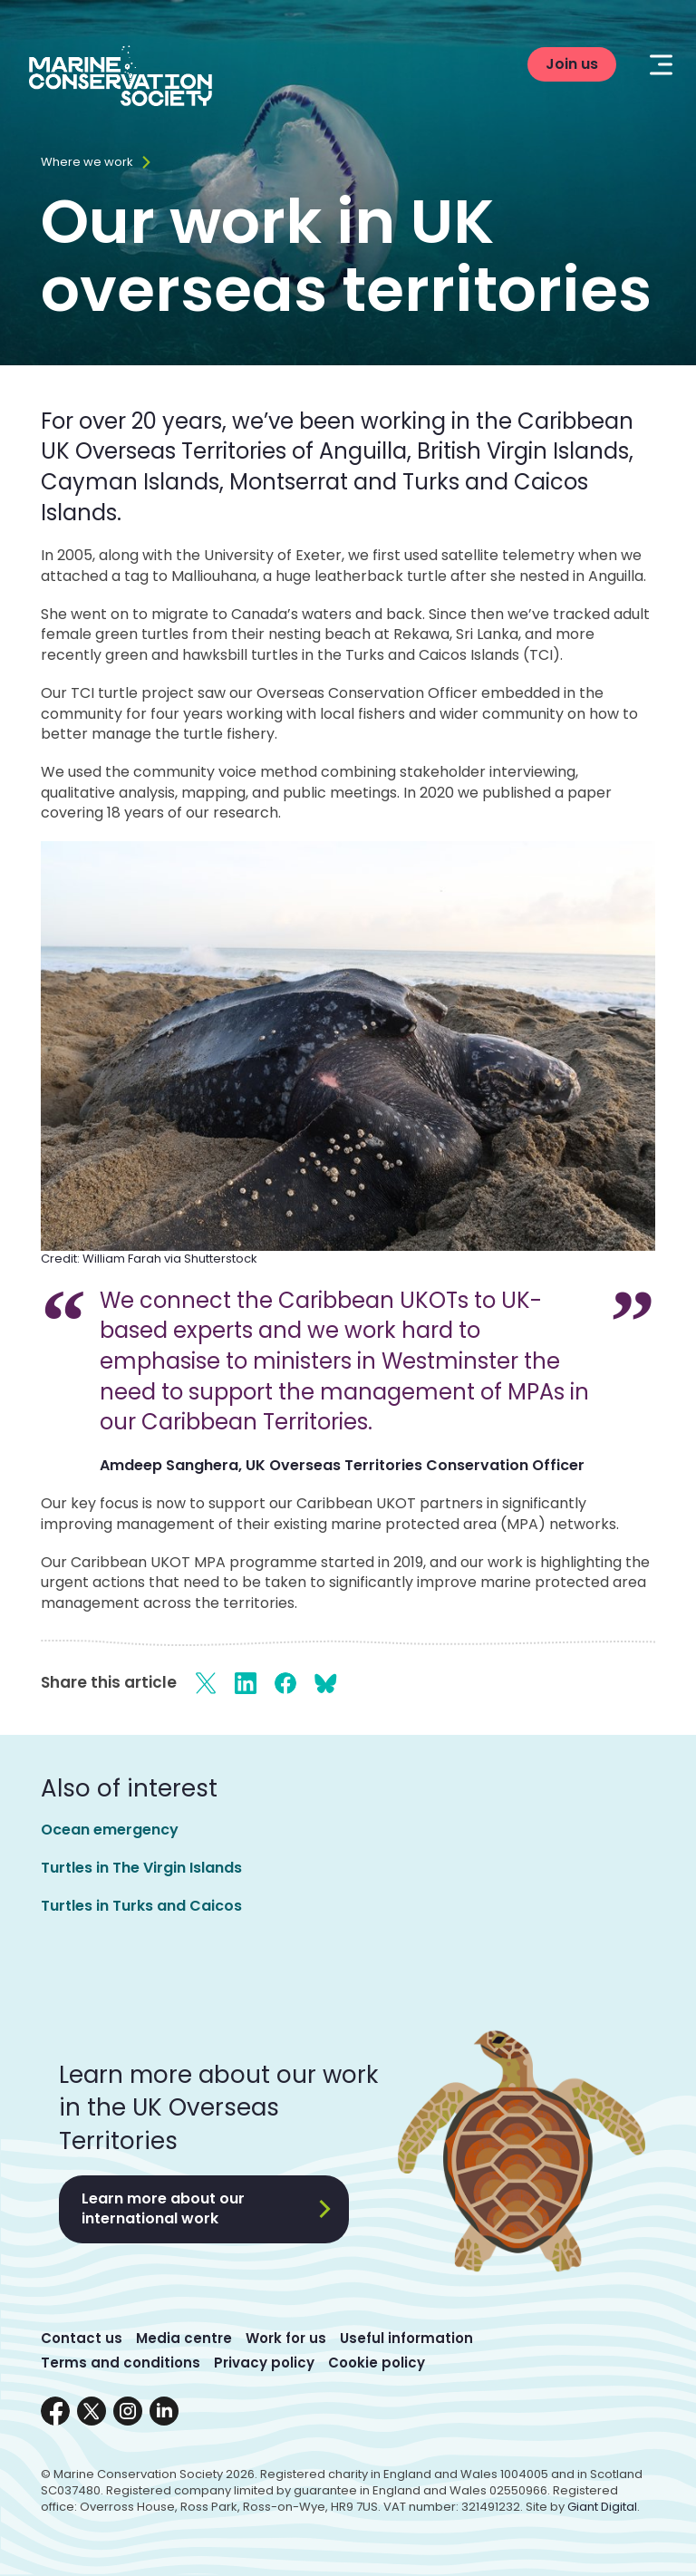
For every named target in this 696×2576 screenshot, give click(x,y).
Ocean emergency (110, 1829)
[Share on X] (206, 1683)
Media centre (184, 2338)
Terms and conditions (120, 2362)
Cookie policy (376, 2362)
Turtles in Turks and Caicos (141, 1905)
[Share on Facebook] (285, 1683)
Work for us (286, 2338)
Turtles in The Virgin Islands (141, 1867)
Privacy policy (264, 2362)
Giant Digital (602, 2506)
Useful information (406, 2338)
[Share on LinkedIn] (245, 1683)
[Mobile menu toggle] (661, 65)
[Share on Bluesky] (325, 1683)
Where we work (87, 162)
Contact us (81, 2338)
